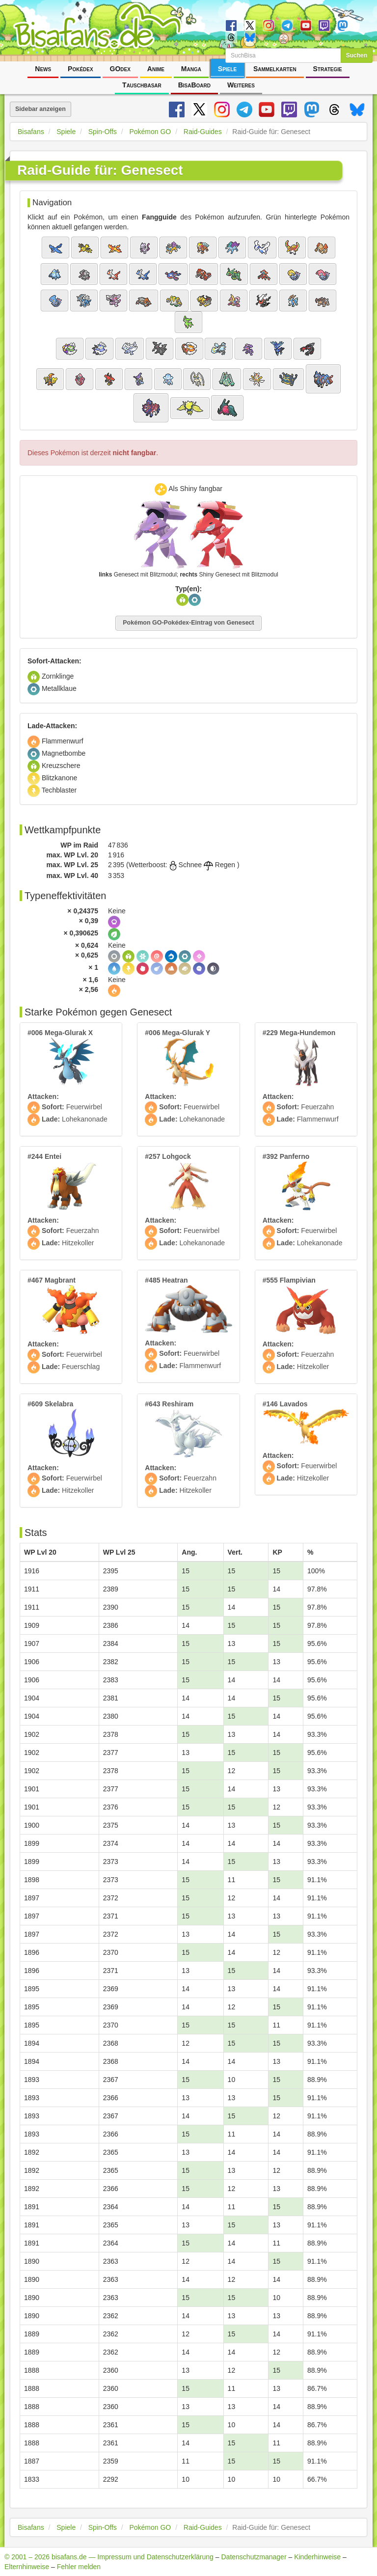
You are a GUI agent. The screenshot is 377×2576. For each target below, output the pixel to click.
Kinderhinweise (317, 2557)
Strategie (327, 69)
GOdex (120, 69)
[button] (55, 247)
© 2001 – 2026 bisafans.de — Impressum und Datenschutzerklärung (109, 2557)
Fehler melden (79, 2567)
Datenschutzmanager (253, 2557)
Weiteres (241, 85)
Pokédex (80, 69)
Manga (191, 69)
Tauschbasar (142, 85)
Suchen (356, 55)
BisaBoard (194, 85)
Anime (155, 69)
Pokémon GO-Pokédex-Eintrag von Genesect (188, 622)
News (43, 69)
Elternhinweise (26, 2567)
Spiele (227, 69)
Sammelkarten (274, 69)
